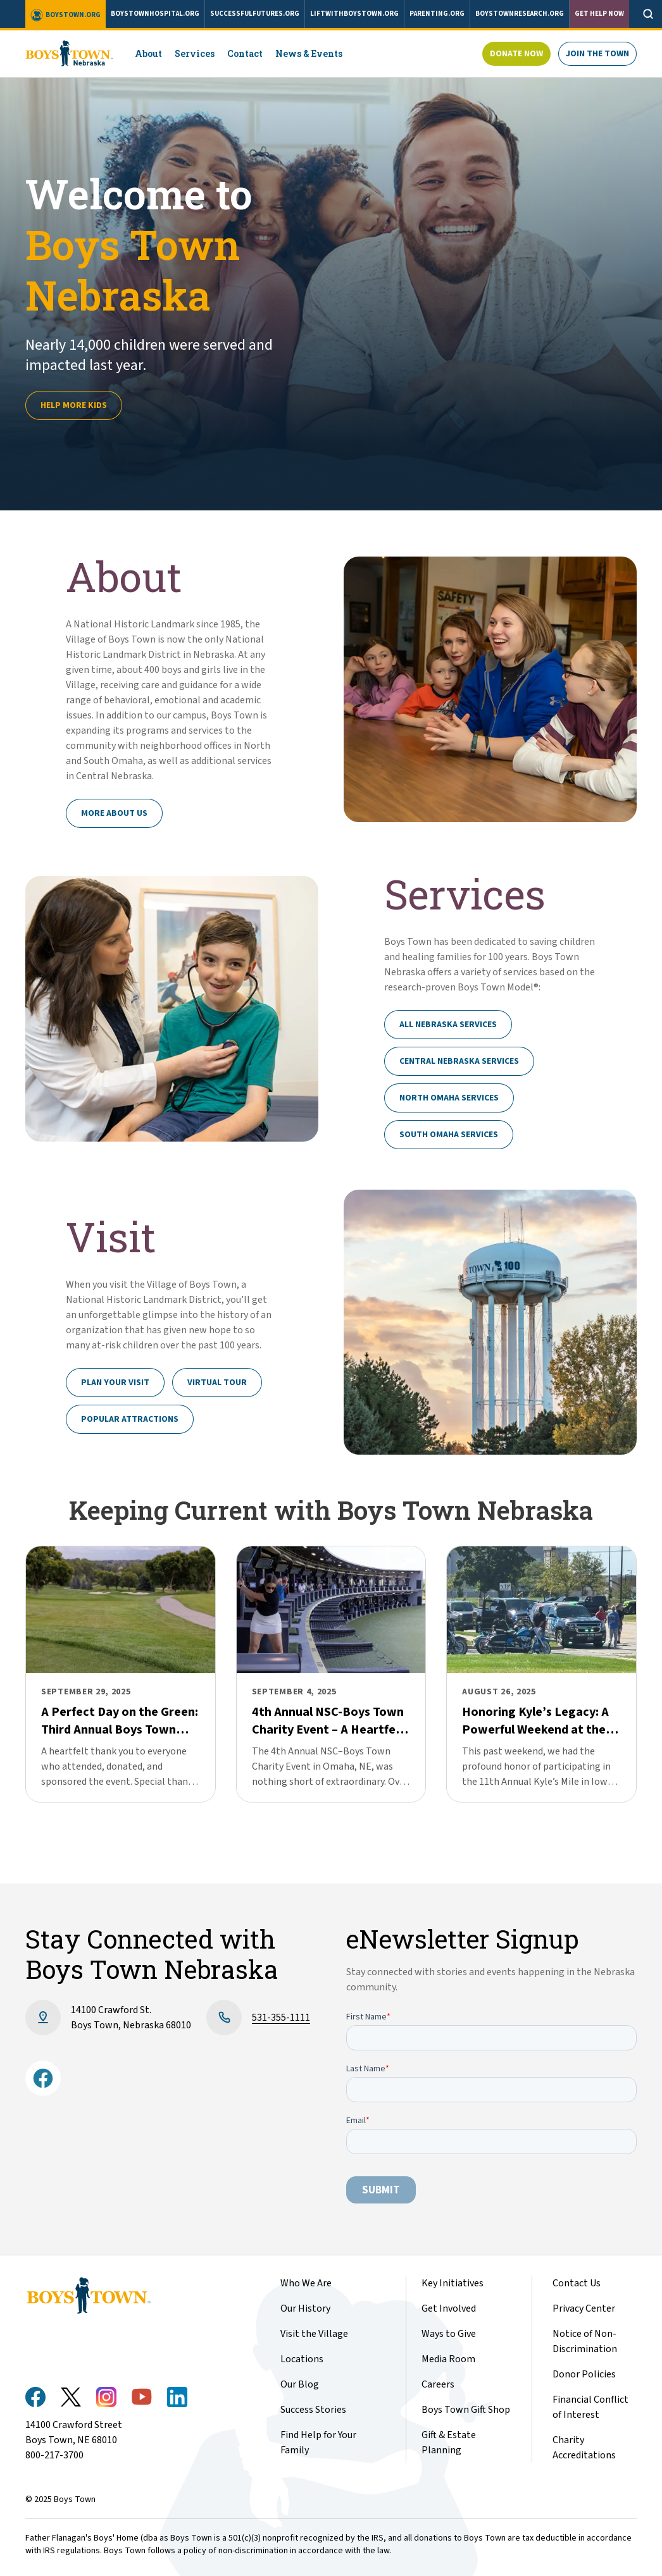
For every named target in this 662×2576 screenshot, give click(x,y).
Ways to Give (449, 2334)
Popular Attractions (129, 1419)
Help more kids (74, 405)
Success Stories (313, 2410)
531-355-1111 (281, 2017)
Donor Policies (584, 2374)
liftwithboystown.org (354, 13)
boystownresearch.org (519, 13)
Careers (438, 2384)
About (148, 53)
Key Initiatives (453, 2283)
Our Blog (299, 2384)
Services (195, 53)
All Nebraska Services (448, 1024)
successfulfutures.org (254, 13)
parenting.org (437, 13)
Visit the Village (314, 2334)
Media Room (448, 2359)
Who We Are (306, 2283)
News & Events (308, 53)
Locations (301, 2359)
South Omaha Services (448, 1134)
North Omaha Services (449, 1098)
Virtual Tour (217, 1382)
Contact (245, 53)
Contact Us (577, 2283)
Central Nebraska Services (459, 1061)
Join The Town (597, 53)
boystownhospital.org (155, 13)
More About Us (114, 813)
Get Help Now (599, 13)
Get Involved (449, 2308)
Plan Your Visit (115, 1382)
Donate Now (516, 53)
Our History (305, 2308)
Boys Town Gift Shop (466, 2410)
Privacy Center (584, 2308)
